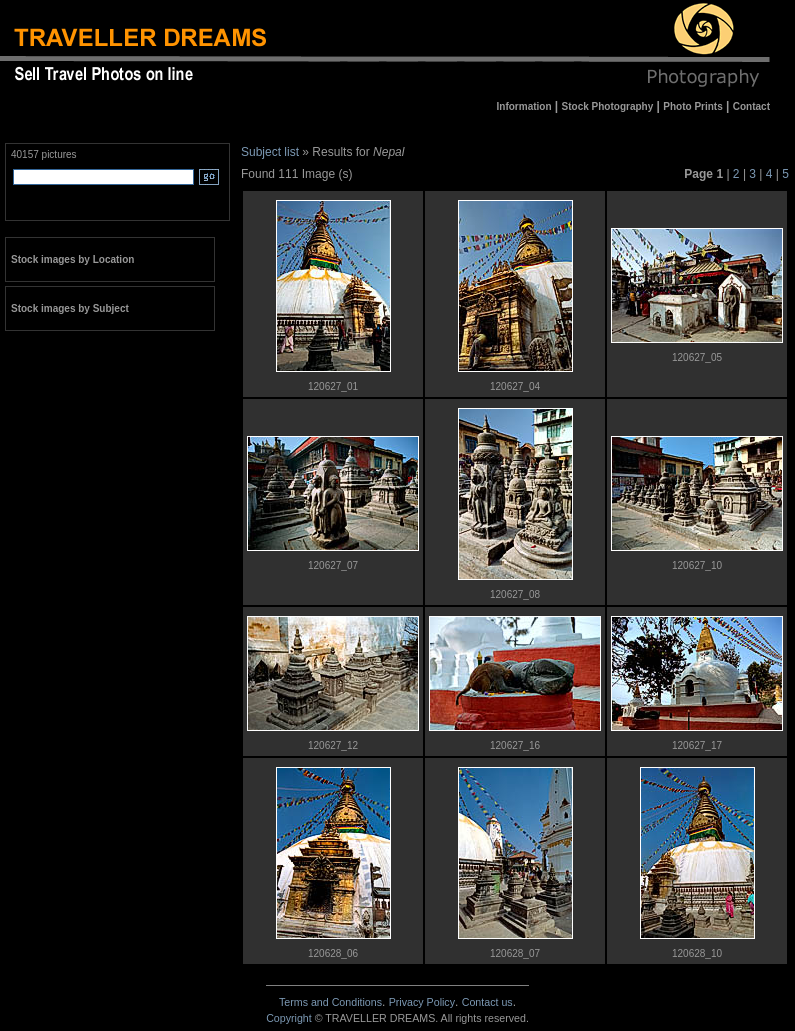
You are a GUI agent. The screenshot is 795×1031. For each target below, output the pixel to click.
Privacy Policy (422, 1002)
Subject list (270, 152)
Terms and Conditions (330, 1002)
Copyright (289, 1018)
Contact (487, 1002)
